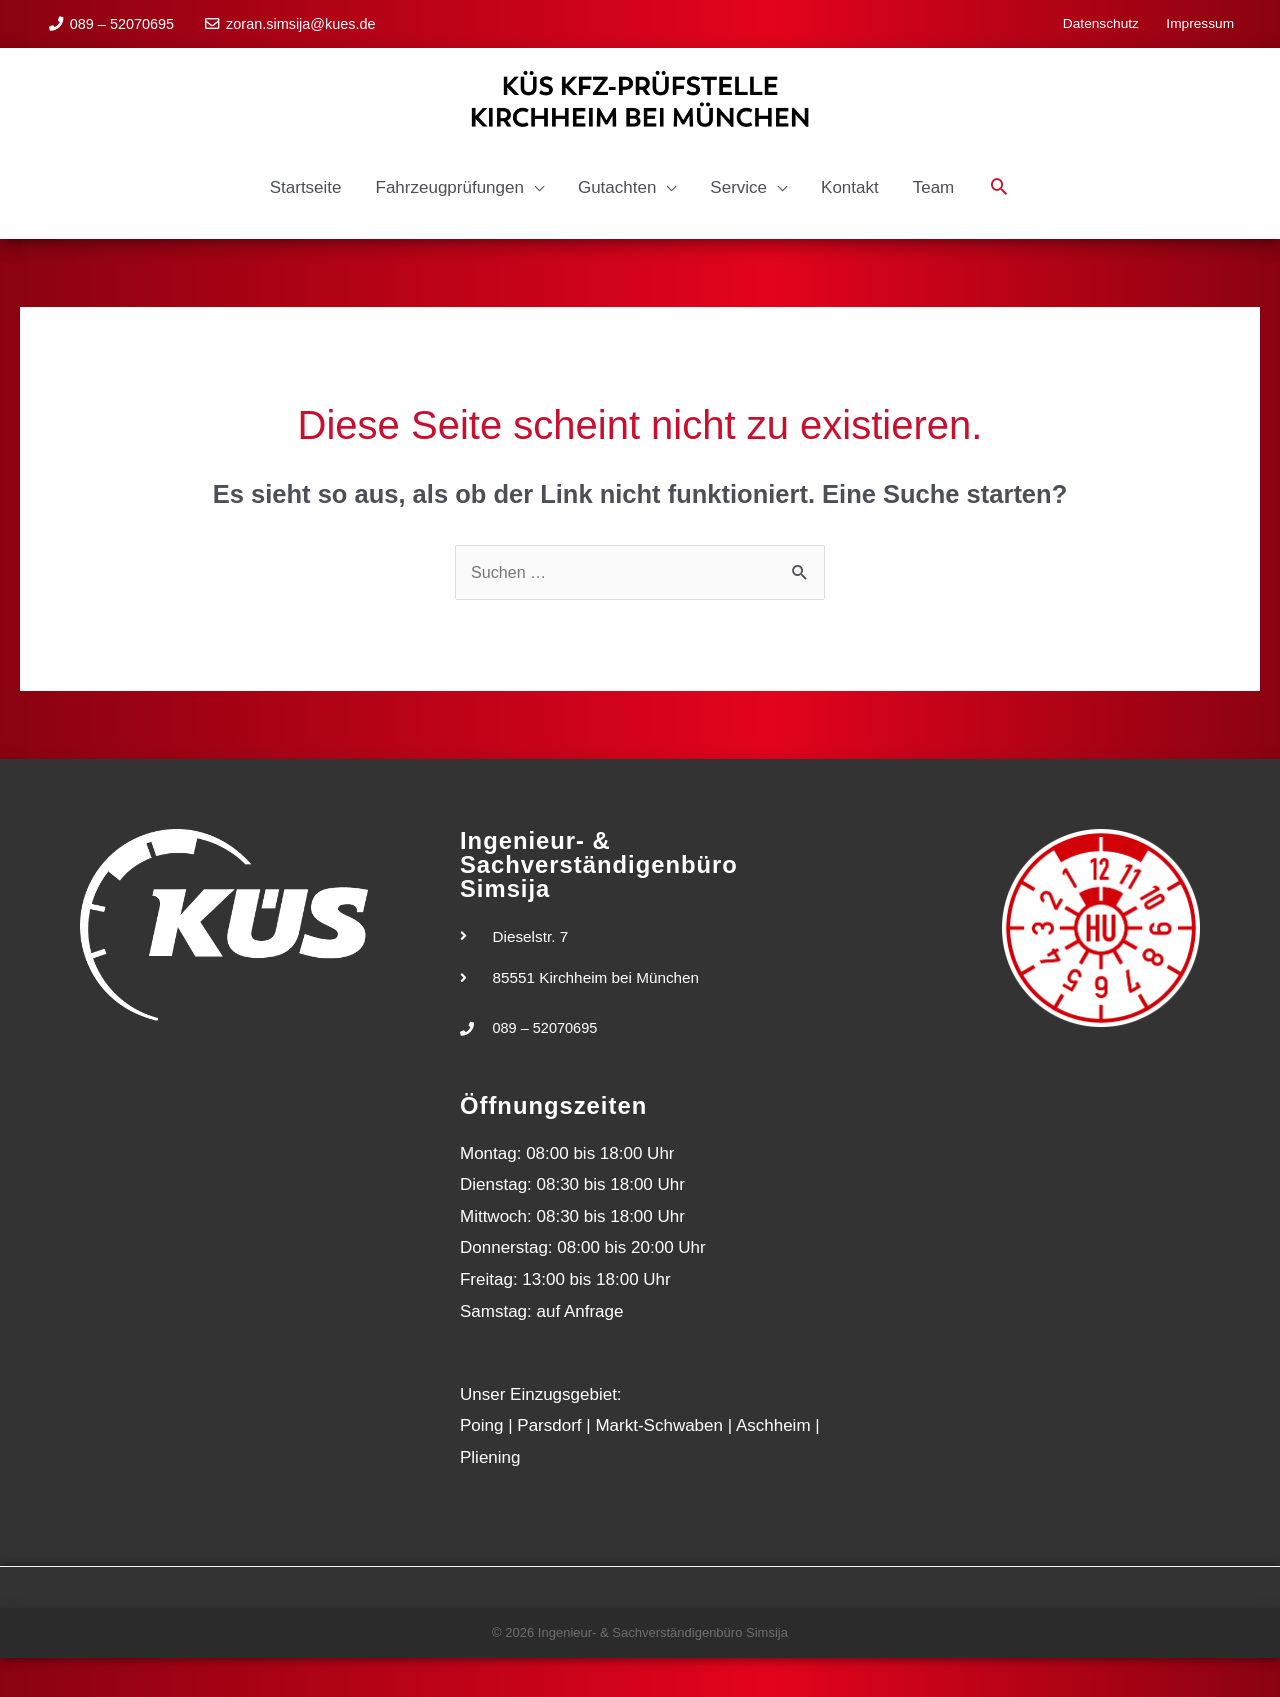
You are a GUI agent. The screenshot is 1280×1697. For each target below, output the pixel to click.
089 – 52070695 (124, 20)
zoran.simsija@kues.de (302, 20)
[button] (999, 223)
